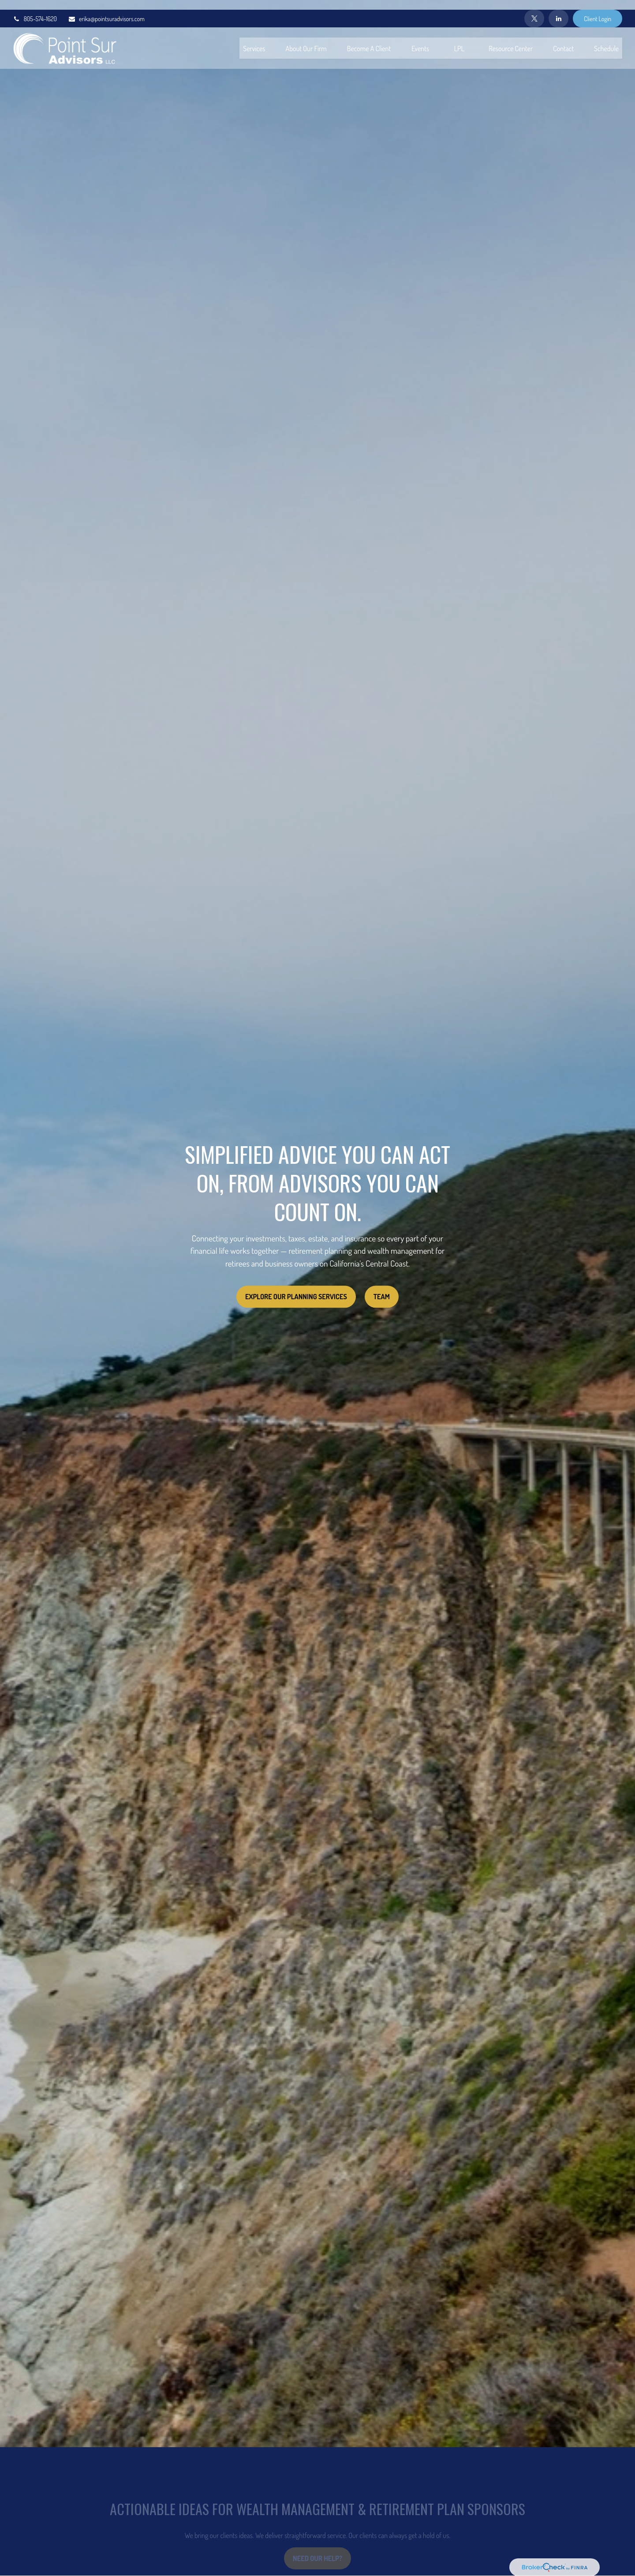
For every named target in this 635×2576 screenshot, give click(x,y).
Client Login (597, 9)
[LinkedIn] (558, 9)
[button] (254, 38)
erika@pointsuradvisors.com (106, 9)
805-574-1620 (35, 9)
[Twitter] (534, 9)
